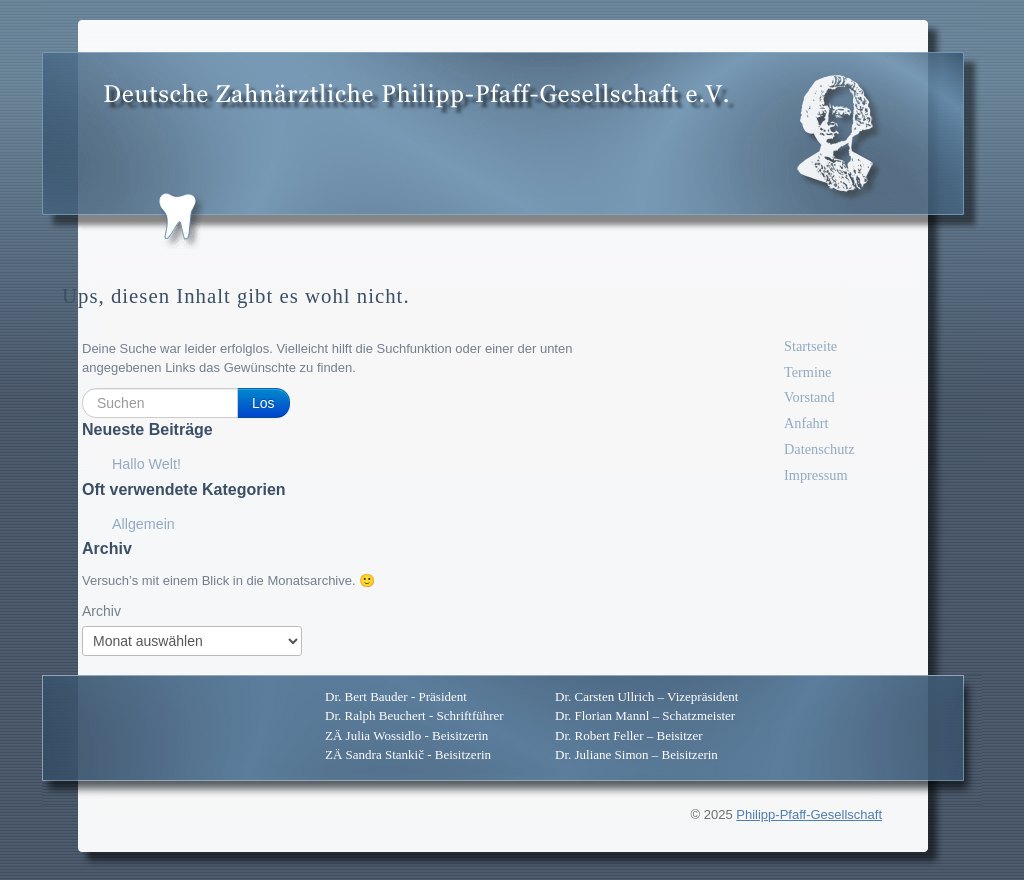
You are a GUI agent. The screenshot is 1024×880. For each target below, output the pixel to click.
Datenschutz (819, 449)
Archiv (101, 611)
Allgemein (143, 524)
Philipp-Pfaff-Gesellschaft (809, 814)
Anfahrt (806, 423)
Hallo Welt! (146, 464)
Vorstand (809, 397)
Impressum (816, 475)
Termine (807, 372)
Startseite (810, 346)
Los (263, 403)
